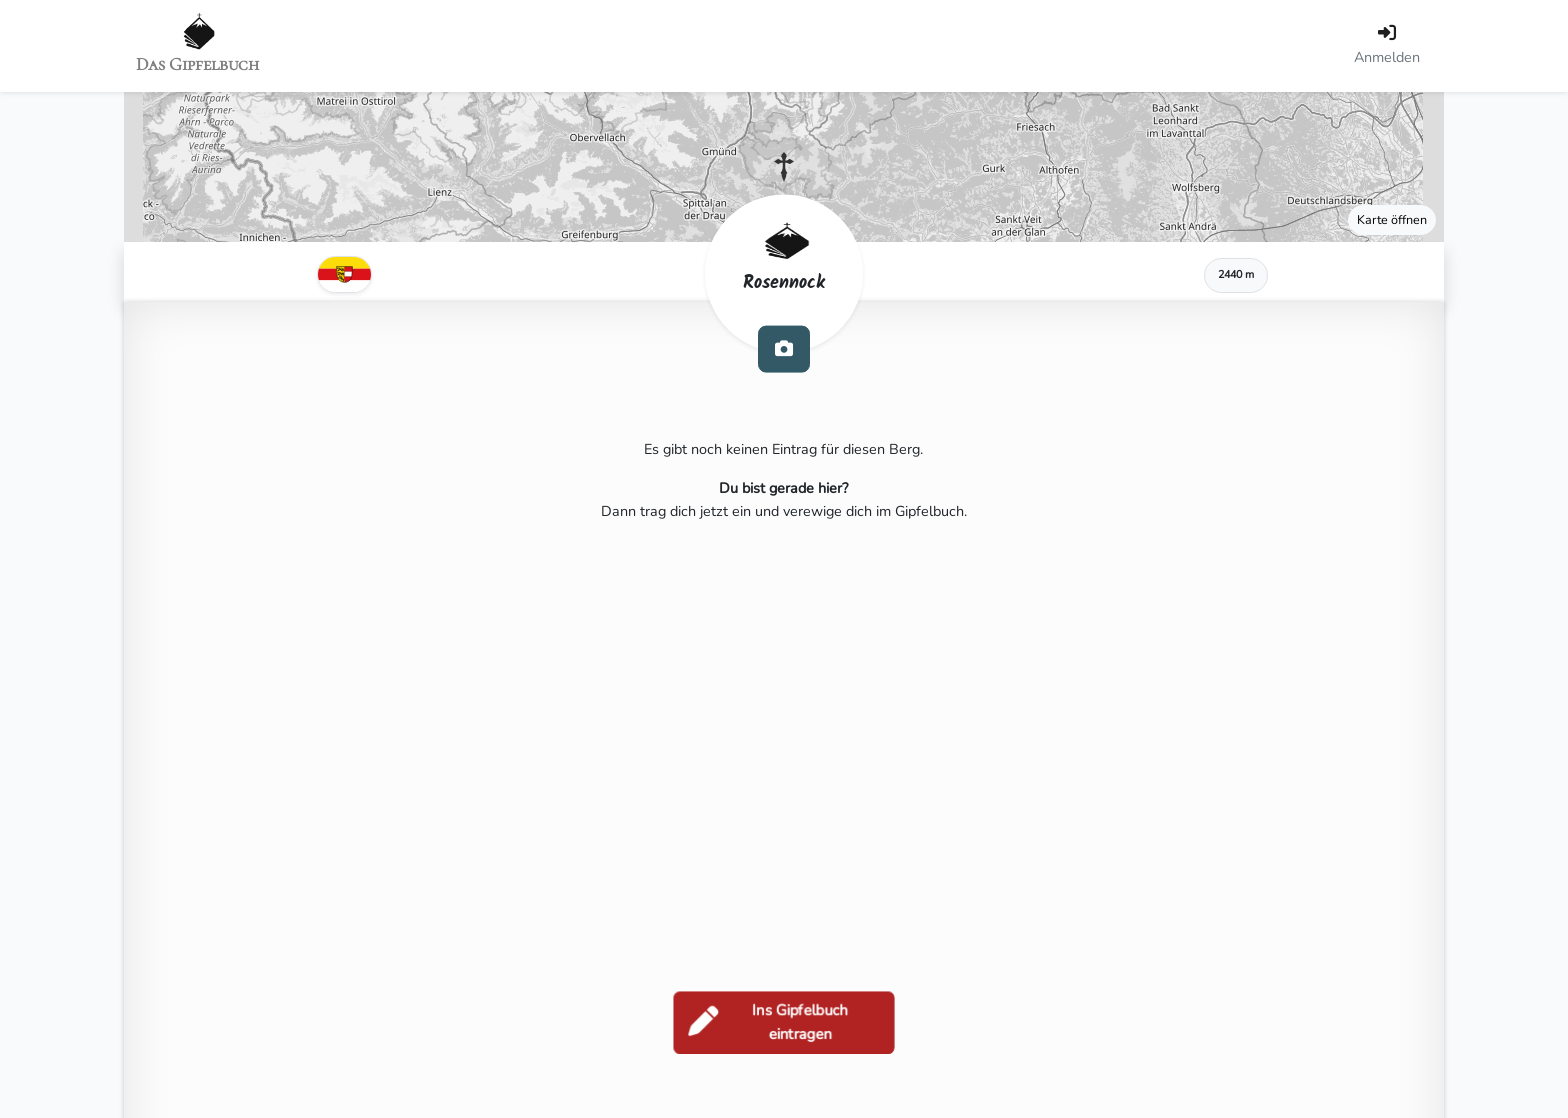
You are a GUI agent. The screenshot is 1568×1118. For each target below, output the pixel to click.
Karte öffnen (1392, 219)
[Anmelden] (1387, 46)
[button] (784, 167)
